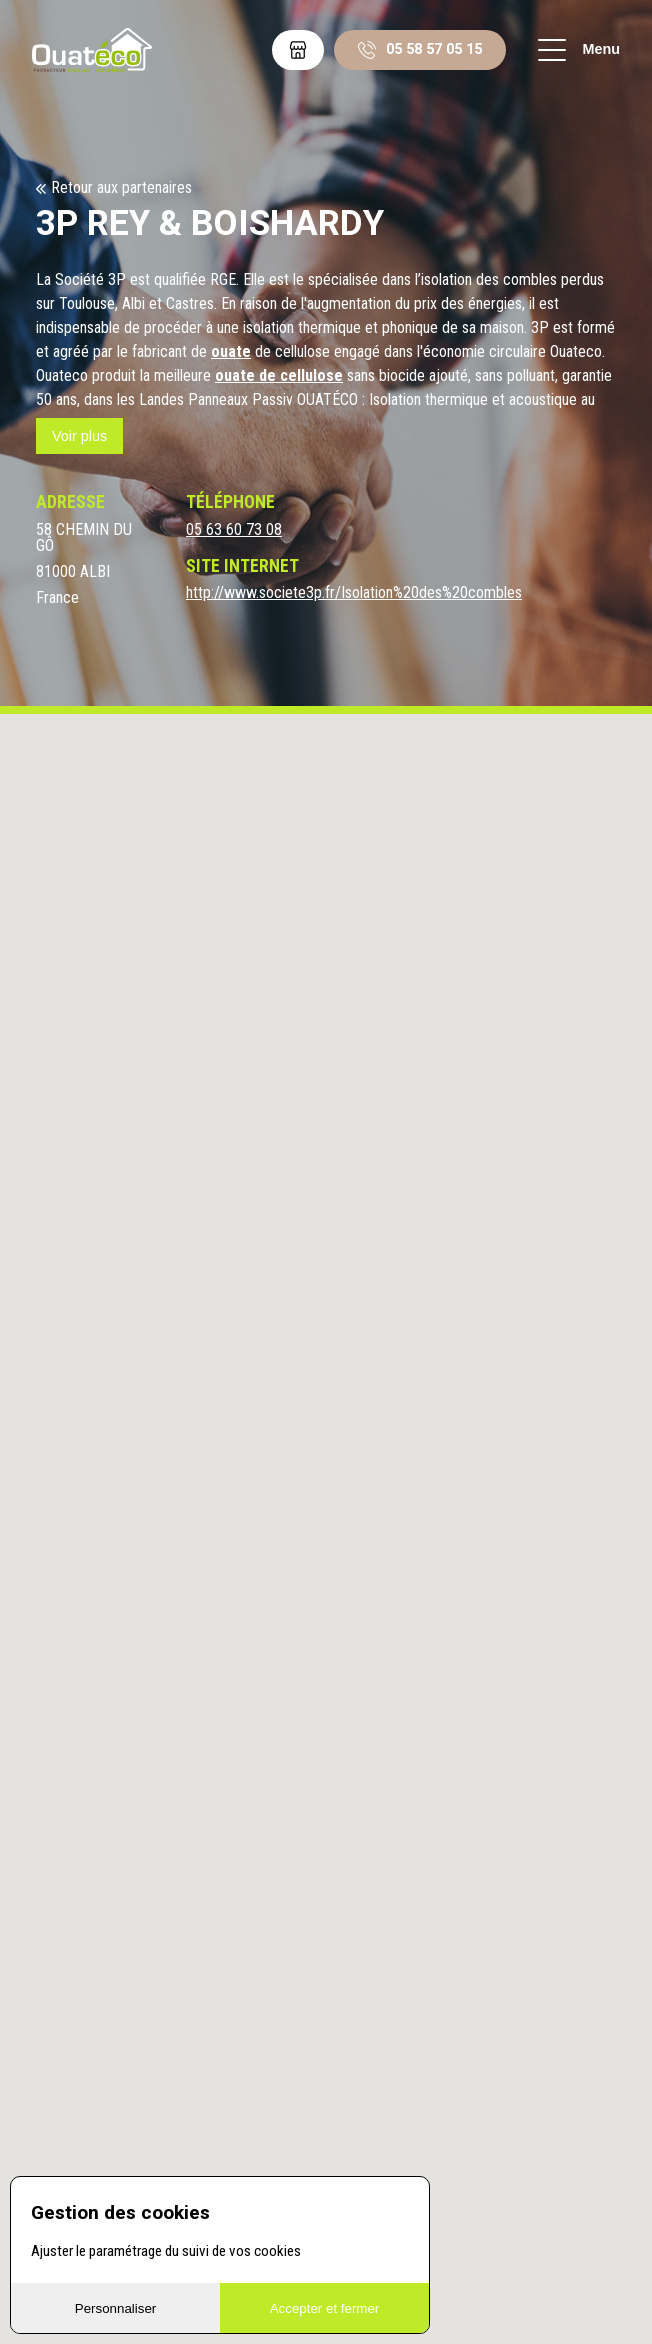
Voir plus (79, 436)
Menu (579, 50)
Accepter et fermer (325, 2308)
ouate (231, 351)
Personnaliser (116, 2308)
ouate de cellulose (279, 375)
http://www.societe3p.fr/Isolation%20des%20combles (354, 593)
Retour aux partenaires (121, 188)
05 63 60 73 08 (234, 530)
